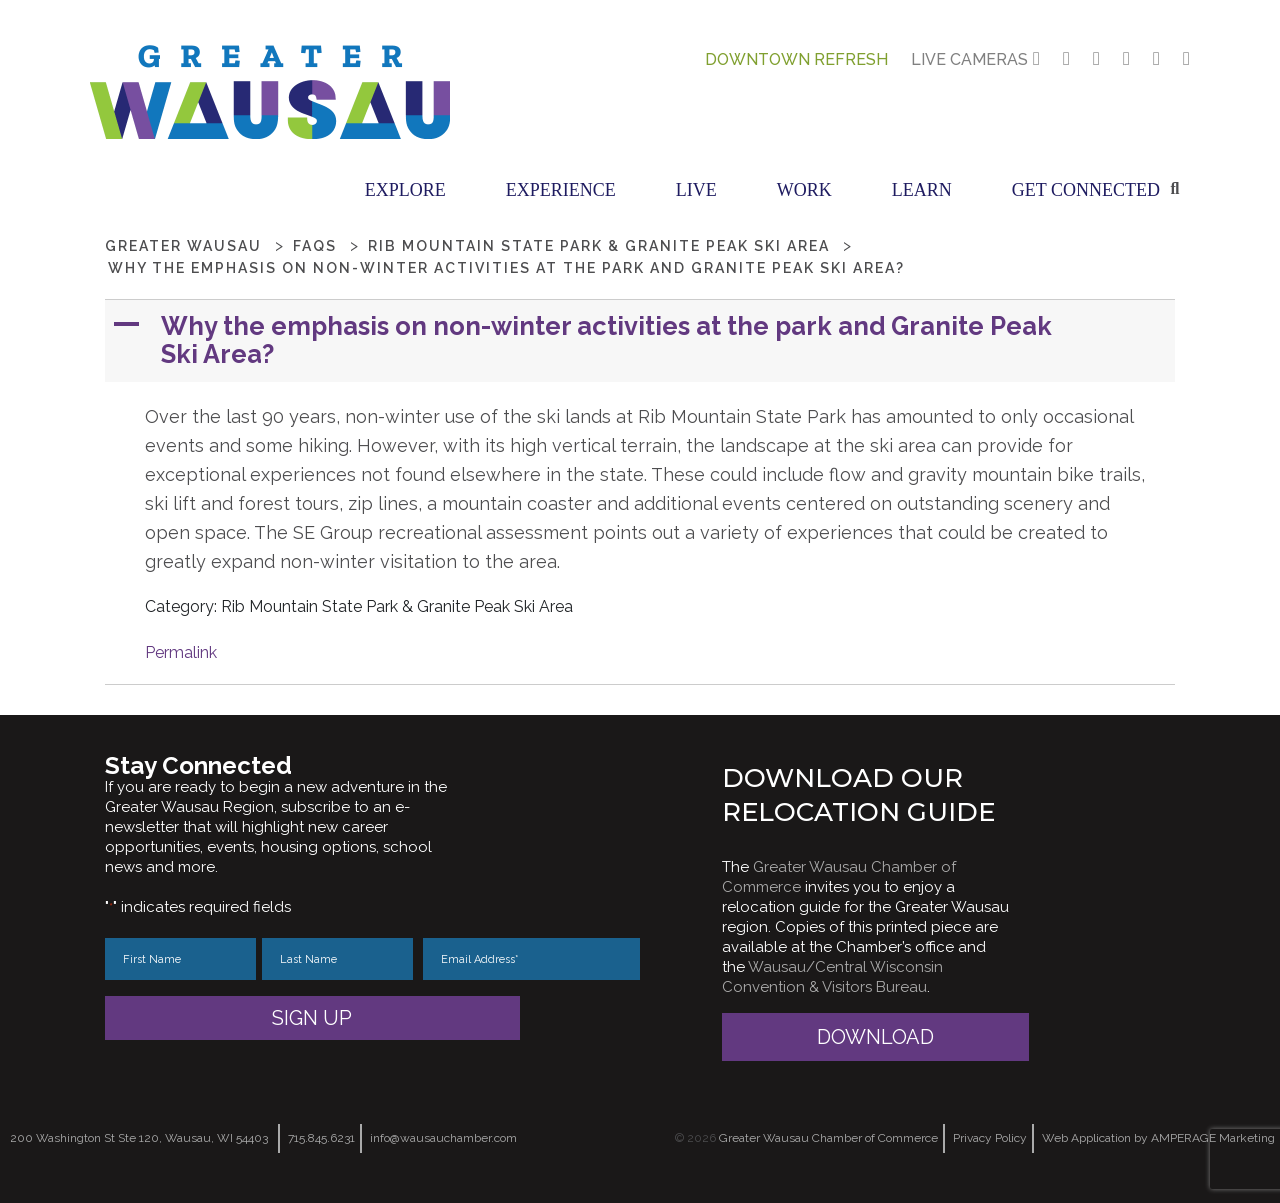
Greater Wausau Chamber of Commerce (828, 1138)
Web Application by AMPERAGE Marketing (1158, 1138)
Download (875, 1037)
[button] (642, 341)
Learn (922, 190)
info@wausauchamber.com (443, 1138)
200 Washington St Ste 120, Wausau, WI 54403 (139, 1138)
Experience (561, 190)
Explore (405, 190)
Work (804, 190)
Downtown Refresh (796, 59)
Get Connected (1086, 190)
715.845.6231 (321, 1138)
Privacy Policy (990, 1138)
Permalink (181, 652)
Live (696, 190)
